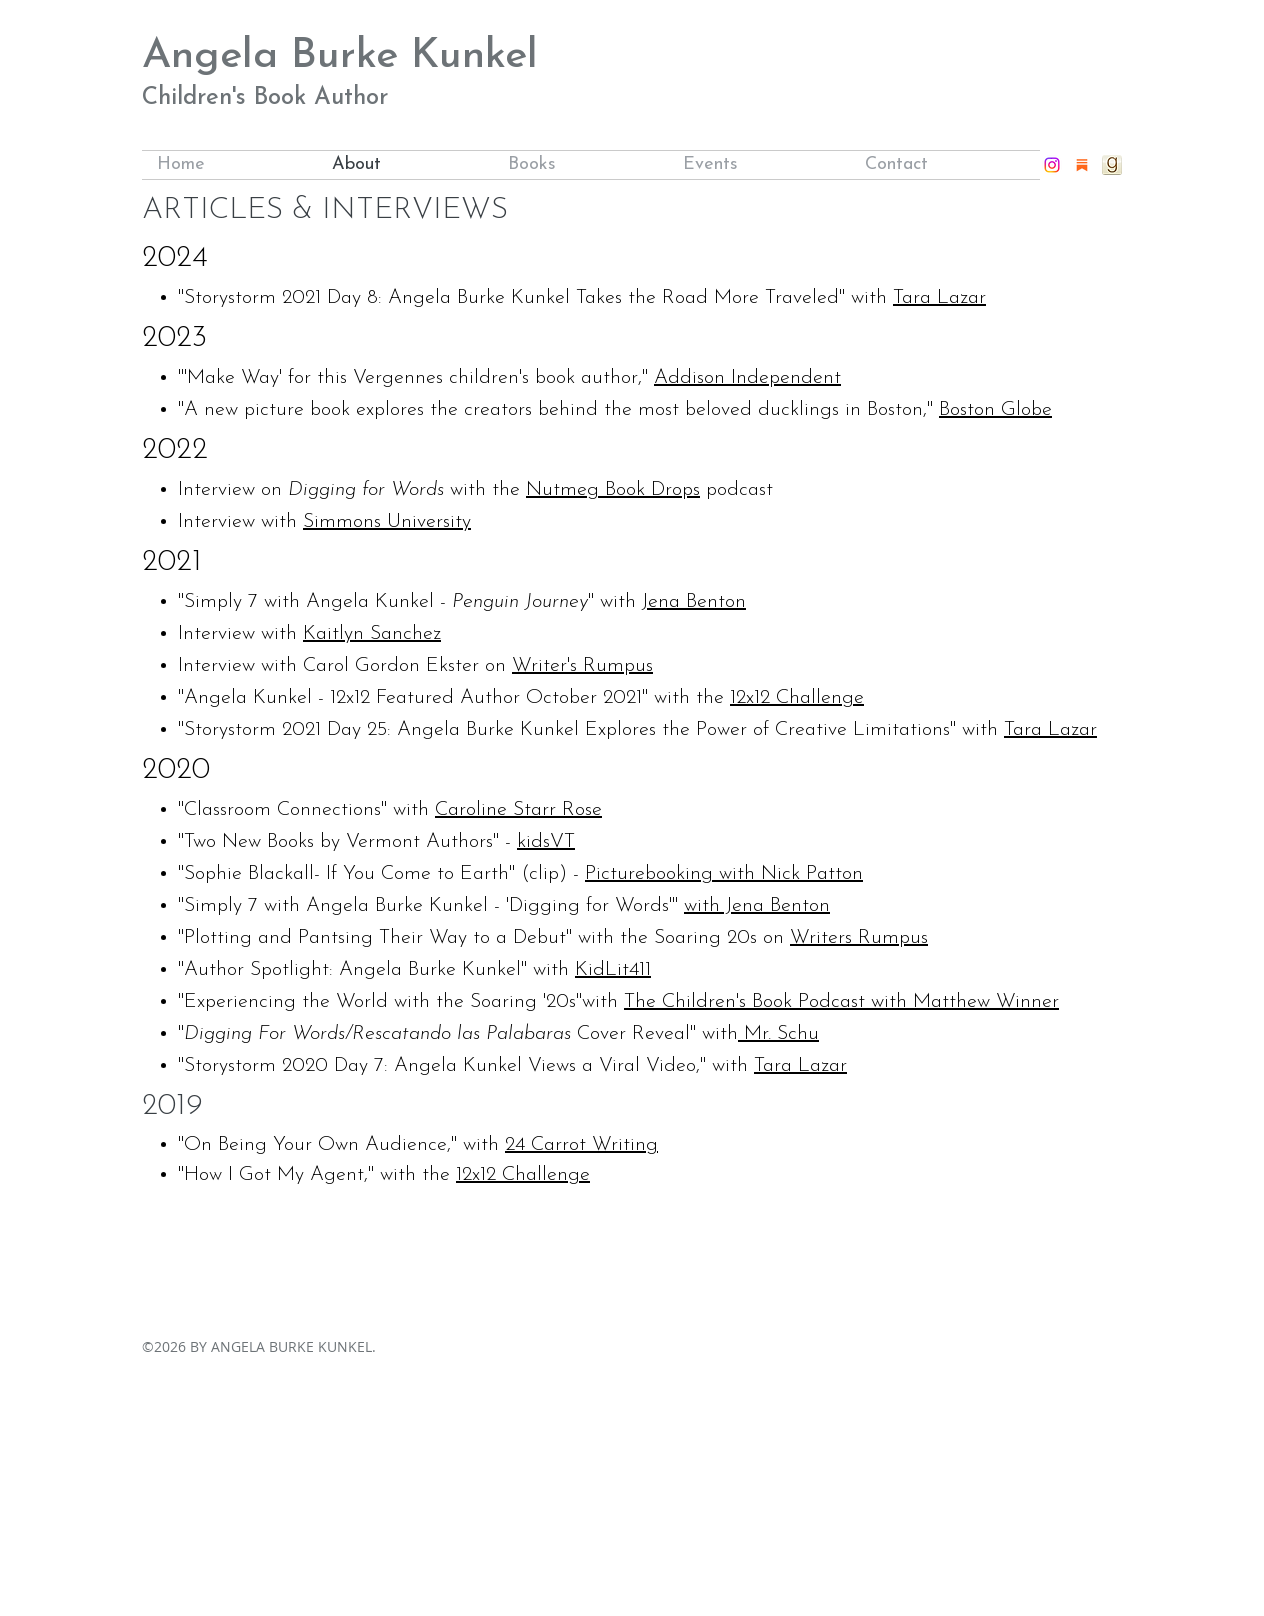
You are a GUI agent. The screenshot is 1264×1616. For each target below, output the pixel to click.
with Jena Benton (757, 906)
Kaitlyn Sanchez (372, 634)
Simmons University (387, 522)
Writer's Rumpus (582, 666)
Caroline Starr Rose (518, 810)
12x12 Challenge (797, 698)
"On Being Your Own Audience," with (341, 1145)
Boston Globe (995, 410)
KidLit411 (613, 970)
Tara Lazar (939, 298)
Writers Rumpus (859, 938)
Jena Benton (694, 602)
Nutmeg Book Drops (613, 490)
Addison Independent (747, 378)
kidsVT (546, 842)
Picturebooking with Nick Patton (724, 874)
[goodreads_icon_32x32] (1112, 165)
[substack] (1082, 165)
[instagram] (1052, 165)
